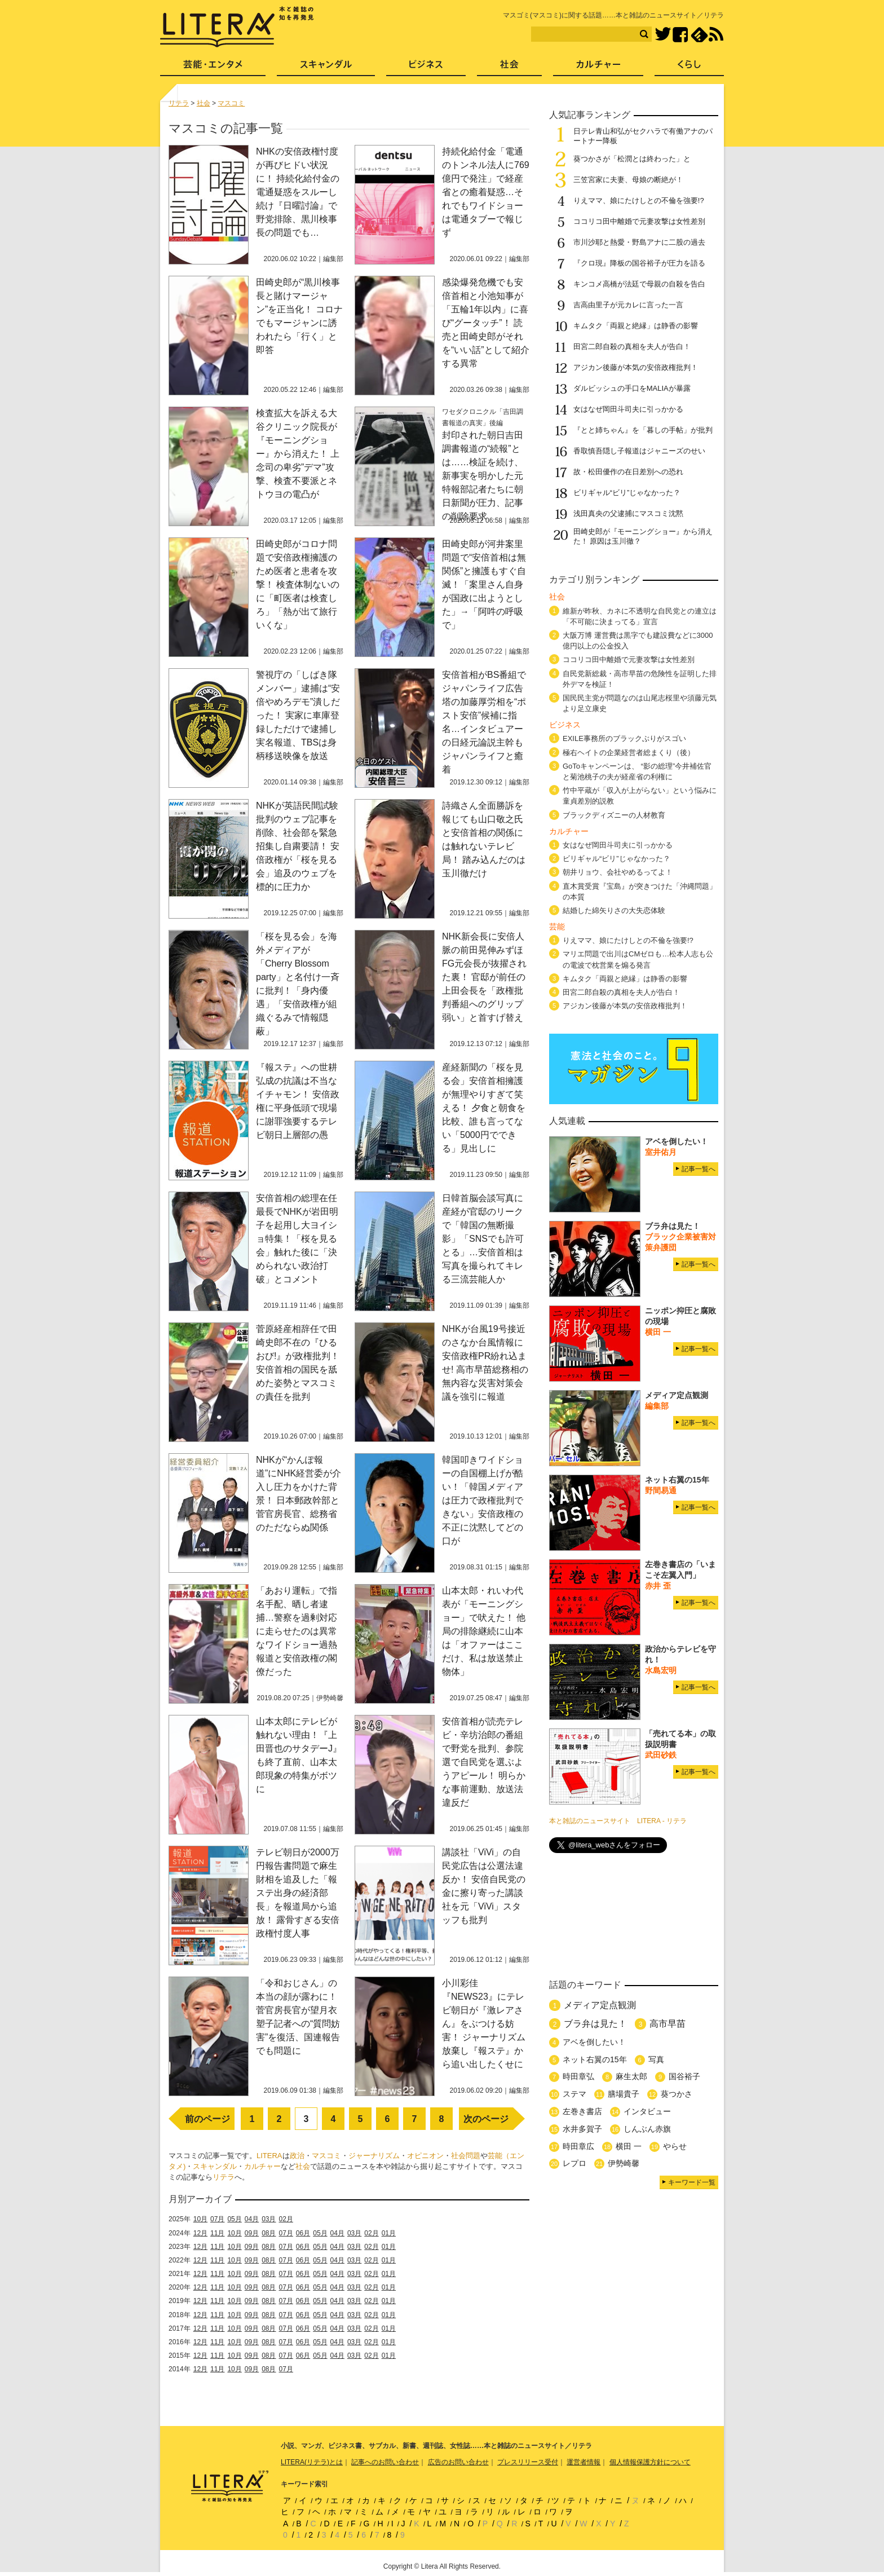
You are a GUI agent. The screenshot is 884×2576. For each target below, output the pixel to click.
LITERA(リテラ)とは (312, 2462)
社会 (302, 2166)
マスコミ (326, 2155)
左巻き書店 (582, 2111)
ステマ (574, 2093)
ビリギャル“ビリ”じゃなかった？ (627, 492)
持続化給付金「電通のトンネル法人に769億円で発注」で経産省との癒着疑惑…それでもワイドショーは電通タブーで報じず (485, 192)
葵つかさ (676, 2093)
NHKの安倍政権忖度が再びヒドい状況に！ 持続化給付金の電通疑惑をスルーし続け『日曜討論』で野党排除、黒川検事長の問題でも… (297, 192)
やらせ (675, 2146)
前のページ (207, 2119)
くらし (689, 68)
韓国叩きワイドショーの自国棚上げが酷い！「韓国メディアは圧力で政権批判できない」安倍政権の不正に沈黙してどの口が (482, 1500)
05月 (234, 2219)
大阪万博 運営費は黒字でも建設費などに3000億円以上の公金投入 (638, 640)
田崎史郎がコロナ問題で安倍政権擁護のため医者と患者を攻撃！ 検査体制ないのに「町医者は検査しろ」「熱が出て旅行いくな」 (297, 584)
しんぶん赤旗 (647, 2128)
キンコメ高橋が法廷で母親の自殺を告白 (639, 284)
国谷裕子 (684, 2076)
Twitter (663, 34)
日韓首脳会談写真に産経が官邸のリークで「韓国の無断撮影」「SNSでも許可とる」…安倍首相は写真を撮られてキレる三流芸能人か (483, 1238)
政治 (297, 2155)
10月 (200, 2219)
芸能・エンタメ (213, 68)
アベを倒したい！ (594, 2041)
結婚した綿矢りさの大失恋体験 (614, 910)
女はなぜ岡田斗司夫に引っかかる (628, 409)
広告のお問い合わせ (458, 2462)
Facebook (680, 34)
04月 (252, 2219)
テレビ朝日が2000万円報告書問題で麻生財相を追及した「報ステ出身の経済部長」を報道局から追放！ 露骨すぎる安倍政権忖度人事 (297, 1892)
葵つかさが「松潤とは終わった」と (632, 159)
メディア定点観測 (600, 2005)
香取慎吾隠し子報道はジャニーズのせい (639, 451)
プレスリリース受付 (527, 2462)
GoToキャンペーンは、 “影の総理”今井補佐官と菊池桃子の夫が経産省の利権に (637, 771)
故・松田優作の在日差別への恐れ (628, 471)
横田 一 (629, 2146)
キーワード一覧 (691, 2182)
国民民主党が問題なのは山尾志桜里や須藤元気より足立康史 (640, 703)
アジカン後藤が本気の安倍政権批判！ (635, 367)
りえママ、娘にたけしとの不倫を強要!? (638, 200)
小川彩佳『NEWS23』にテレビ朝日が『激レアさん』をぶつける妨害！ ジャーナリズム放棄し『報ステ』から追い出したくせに (483, 2023)
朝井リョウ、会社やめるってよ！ (618, 872)
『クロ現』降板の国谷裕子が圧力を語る (639, 263)
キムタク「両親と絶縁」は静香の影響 (635, 325)
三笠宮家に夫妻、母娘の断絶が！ (628, 179)
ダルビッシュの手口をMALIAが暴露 (632, 388)
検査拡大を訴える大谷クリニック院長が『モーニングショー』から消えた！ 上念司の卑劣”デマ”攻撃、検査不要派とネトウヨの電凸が (297, 453)
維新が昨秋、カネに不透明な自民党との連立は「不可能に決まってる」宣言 (640, 616)
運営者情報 (583, 2462)
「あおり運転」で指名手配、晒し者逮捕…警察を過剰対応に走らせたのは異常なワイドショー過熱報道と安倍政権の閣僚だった (296, 1631)
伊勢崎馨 (623, 2163)
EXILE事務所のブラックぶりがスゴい (624, 738)
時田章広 (578, 2146)
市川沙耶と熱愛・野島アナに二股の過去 (639, 242)
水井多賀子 (582, 2128)
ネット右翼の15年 (595, 2059)
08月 (269, 2233)
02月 (286, 2219)
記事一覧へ (698, 1169)
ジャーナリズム (374, 2155)
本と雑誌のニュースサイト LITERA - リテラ (618, 1821)
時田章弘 (578, 2076)
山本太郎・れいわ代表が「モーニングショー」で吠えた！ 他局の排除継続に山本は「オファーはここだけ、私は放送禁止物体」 (483, 1631)
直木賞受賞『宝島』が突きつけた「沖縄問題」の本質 (640, 891)
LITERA (269, 2155)
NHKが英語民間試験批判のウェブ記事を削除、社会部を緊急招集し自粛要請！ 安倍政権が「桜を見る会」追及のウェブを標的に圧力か (297, 846)
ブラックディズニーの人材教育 (618, 815)
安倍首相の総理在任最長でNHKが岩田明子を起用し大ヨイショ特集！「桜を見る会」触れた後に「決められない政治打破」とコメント (297, 1238)
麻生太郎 (631, 2076)
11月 (217, 2233)
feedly (699, 34)
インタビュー (647, 2111)
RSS (716, 34)
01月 (389, 2233)
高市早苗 (667, 2023)
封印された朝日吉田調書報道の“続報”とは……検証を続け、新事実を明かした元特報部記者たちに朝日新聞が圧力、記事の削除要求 (482, 475)
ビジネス (426, 68)
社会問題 (465, 2155)
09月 (252, 2233)
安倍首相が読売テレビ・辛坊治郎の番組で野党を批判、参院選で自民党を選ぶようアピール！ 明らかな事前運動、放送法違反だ (483, 1762)
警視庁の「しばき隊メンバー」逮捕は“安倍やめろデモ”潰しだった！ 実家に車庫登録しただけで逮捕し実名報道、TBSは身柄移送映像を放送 (298, 715)
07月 (217, 2219)
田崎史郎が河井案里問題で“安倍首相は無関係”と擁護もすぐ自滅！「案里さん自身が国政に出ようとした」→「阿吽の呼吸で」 (484, 584)
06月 (303, 2233)
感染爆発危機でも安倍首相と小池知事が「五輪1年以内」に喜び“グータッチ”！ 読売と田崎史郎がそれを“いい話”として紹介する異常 (485, 322)
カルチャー (262, 2166)
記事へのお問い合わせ (385, 2462)
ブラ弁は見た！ (595, 2023)
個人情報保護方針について (650, 2462)
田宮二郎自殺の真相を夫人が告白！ (632, 346)
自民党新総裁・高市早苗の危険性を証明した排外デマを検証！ (640, 679)
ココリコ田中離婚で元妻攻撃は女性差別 (639, 221)
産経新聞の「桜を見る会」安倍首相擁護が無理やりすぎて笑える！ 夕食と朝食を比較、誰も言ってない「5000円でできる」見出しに (483, 1107)
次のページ (486, 2119)
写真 (656, 2059)
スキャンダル (215, 2166)
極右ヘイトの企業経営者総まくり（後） (629, 752)
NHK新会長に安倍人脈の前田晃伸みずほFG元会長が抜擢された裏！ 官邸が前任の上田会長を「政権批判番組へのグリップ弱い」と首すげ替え (484, 977)
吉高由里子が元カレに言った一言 (628, 305)
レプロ (574, 2163)
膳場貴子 (623, 2093)
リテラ (224, 2177)
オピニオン (425, 2155)
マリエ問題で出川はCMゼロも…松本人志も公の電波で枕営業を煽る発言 (638, 959)
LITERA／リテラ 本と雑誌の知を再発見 (237, 27)
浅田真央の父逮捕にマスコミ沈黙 (628, 513)
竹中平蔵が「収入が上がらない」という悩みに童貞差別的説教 (640, 795)
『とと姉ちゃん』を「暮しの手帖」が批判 (643, 430)
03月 (269, 2219)
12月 (200, 2233)
